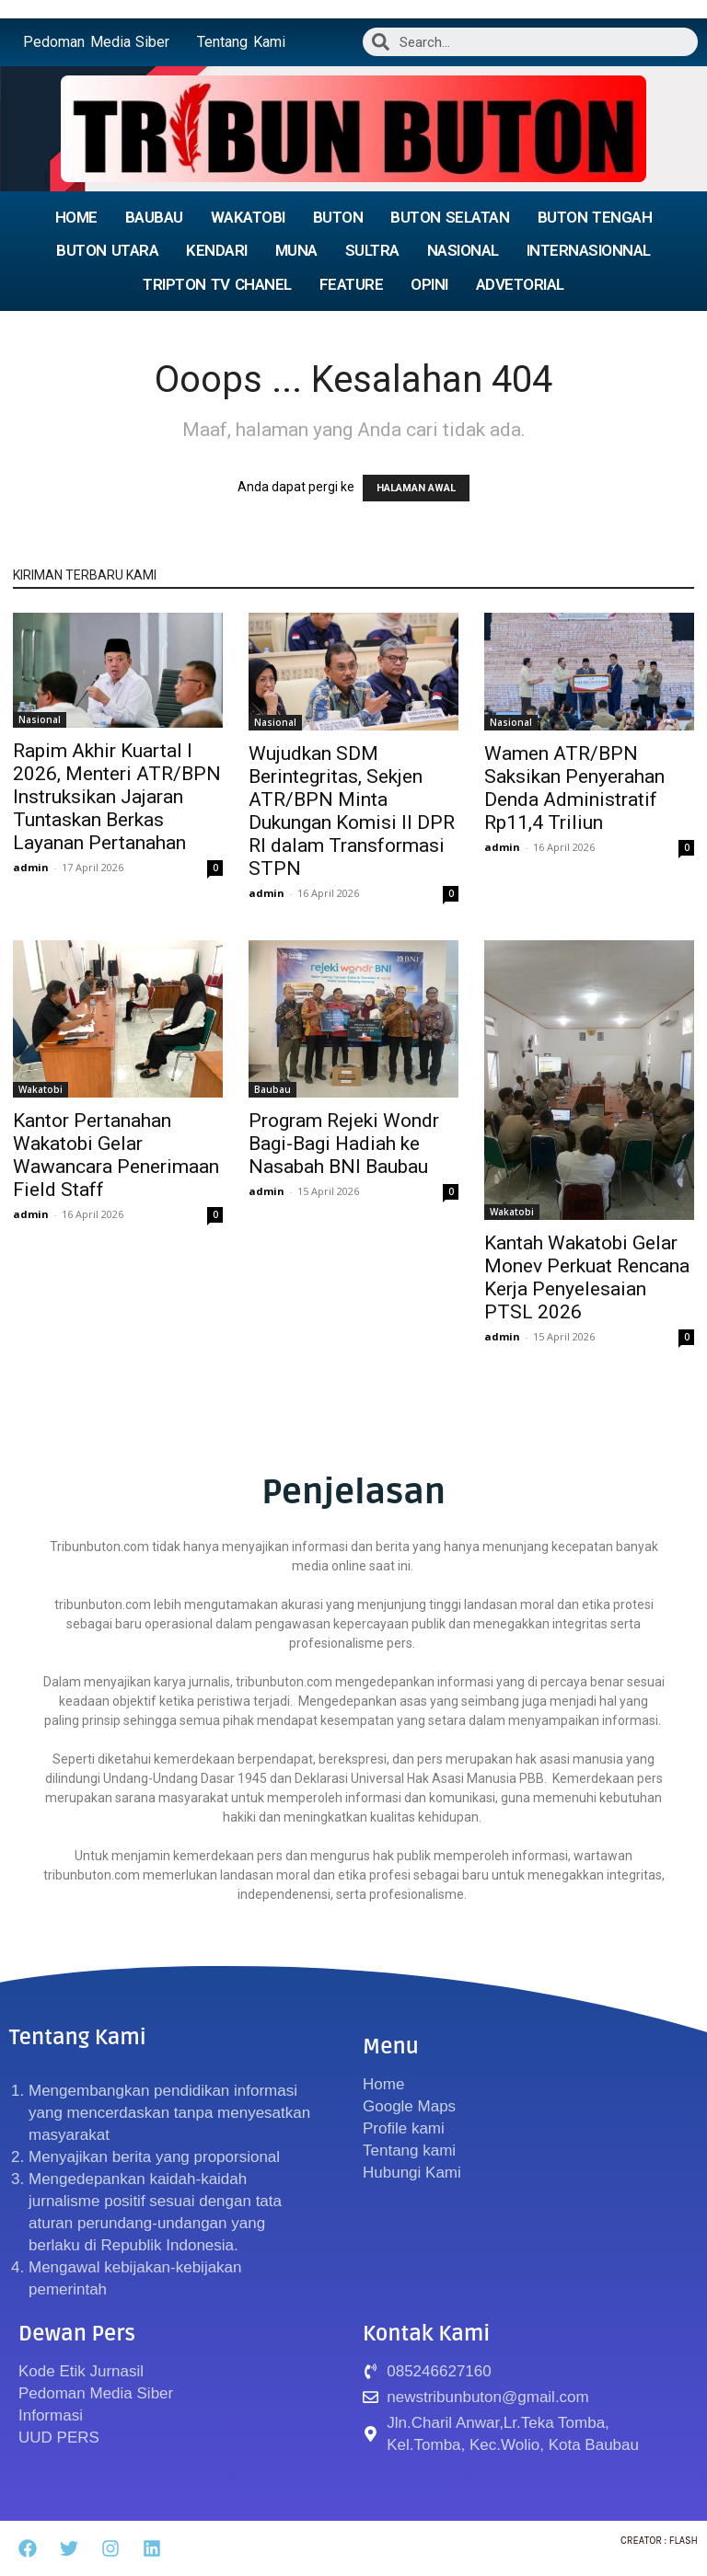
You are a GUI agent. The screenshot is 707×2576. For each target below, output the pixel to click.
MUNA (296, 250)
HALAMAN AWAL (416, 488)
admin (31, 867)
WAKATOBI (248, 217)
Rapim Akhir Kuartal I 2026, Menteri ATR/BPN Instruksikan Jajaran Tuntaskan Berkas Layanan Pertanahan (117, 797)
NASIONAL (463, 250)
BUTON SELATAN (449, 217)
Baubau (272, 1089)
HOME (76, 217)
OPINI (429, 284)
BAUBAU (154, 217)
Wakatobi (40, 1089)
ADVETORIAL (520, 284)
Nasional (39, 719)
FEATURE (351, 284)
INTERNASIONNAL (589, 250)
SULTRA (372, 250)
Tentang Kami (241, 42)
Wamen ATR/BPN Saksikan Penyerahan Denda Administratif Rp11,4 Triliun (574, 788)
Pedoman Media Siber (96, 42)
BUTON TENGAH (595, 217)
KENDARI (217, 250)
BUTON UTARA (107, 250)
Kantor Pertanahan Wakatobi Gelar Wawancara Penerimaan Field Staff (116, 1155)
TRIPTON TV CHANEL (217, 284)
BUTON (338, 217)
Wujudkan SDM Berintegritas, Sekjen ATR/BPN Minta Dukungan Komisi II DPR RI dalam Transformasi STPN (352, 811)
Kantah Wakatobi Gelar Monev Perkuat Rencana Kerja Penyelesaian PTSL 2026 (587, 1277)
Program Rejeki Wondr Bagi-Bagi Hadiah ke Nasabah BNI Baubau (344, 1144)
